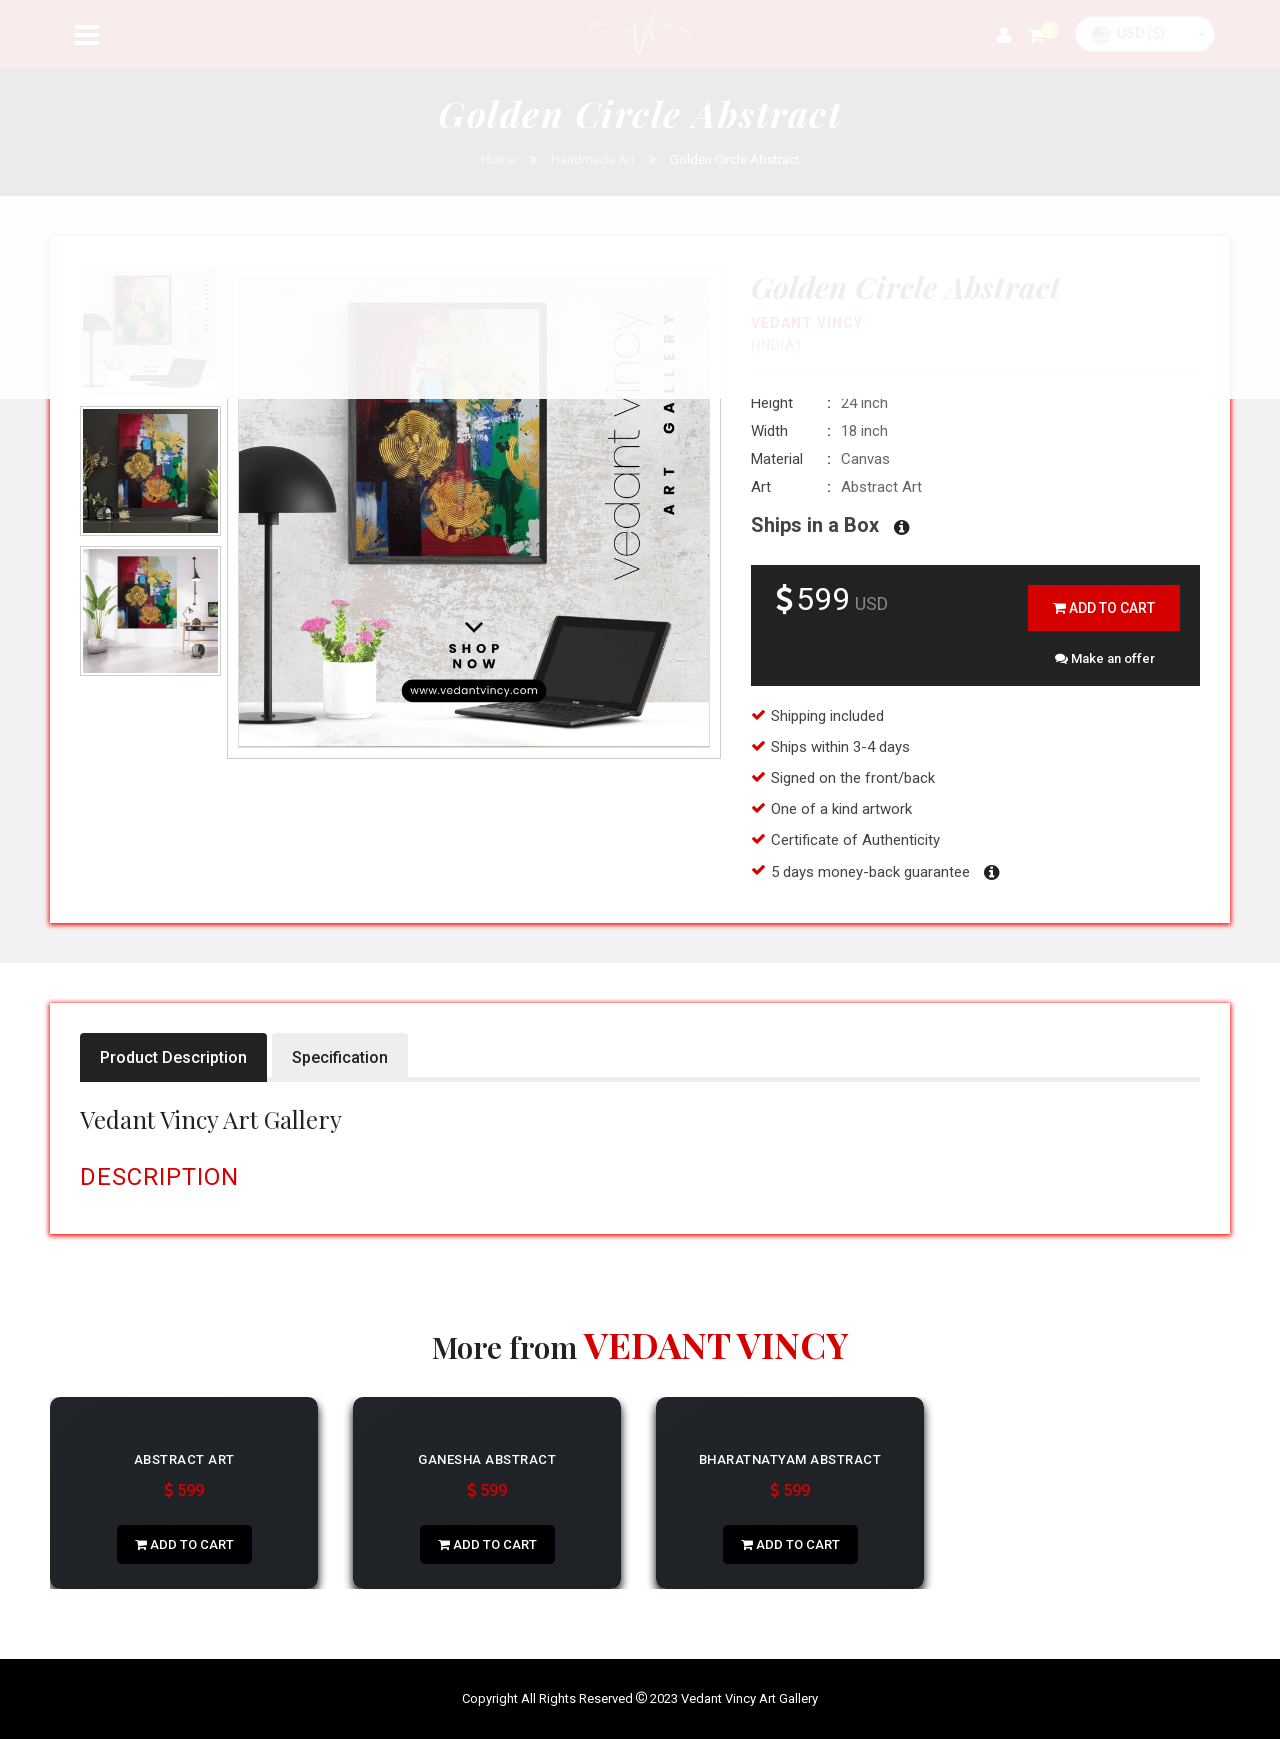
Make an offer (1105, 658)
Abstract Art (184, 1459)
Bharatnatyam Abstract (790, 1459)
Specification (340, 1057)
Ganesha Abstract (487, 1459)
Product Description (173, 1057)
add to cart (1104, 608)
